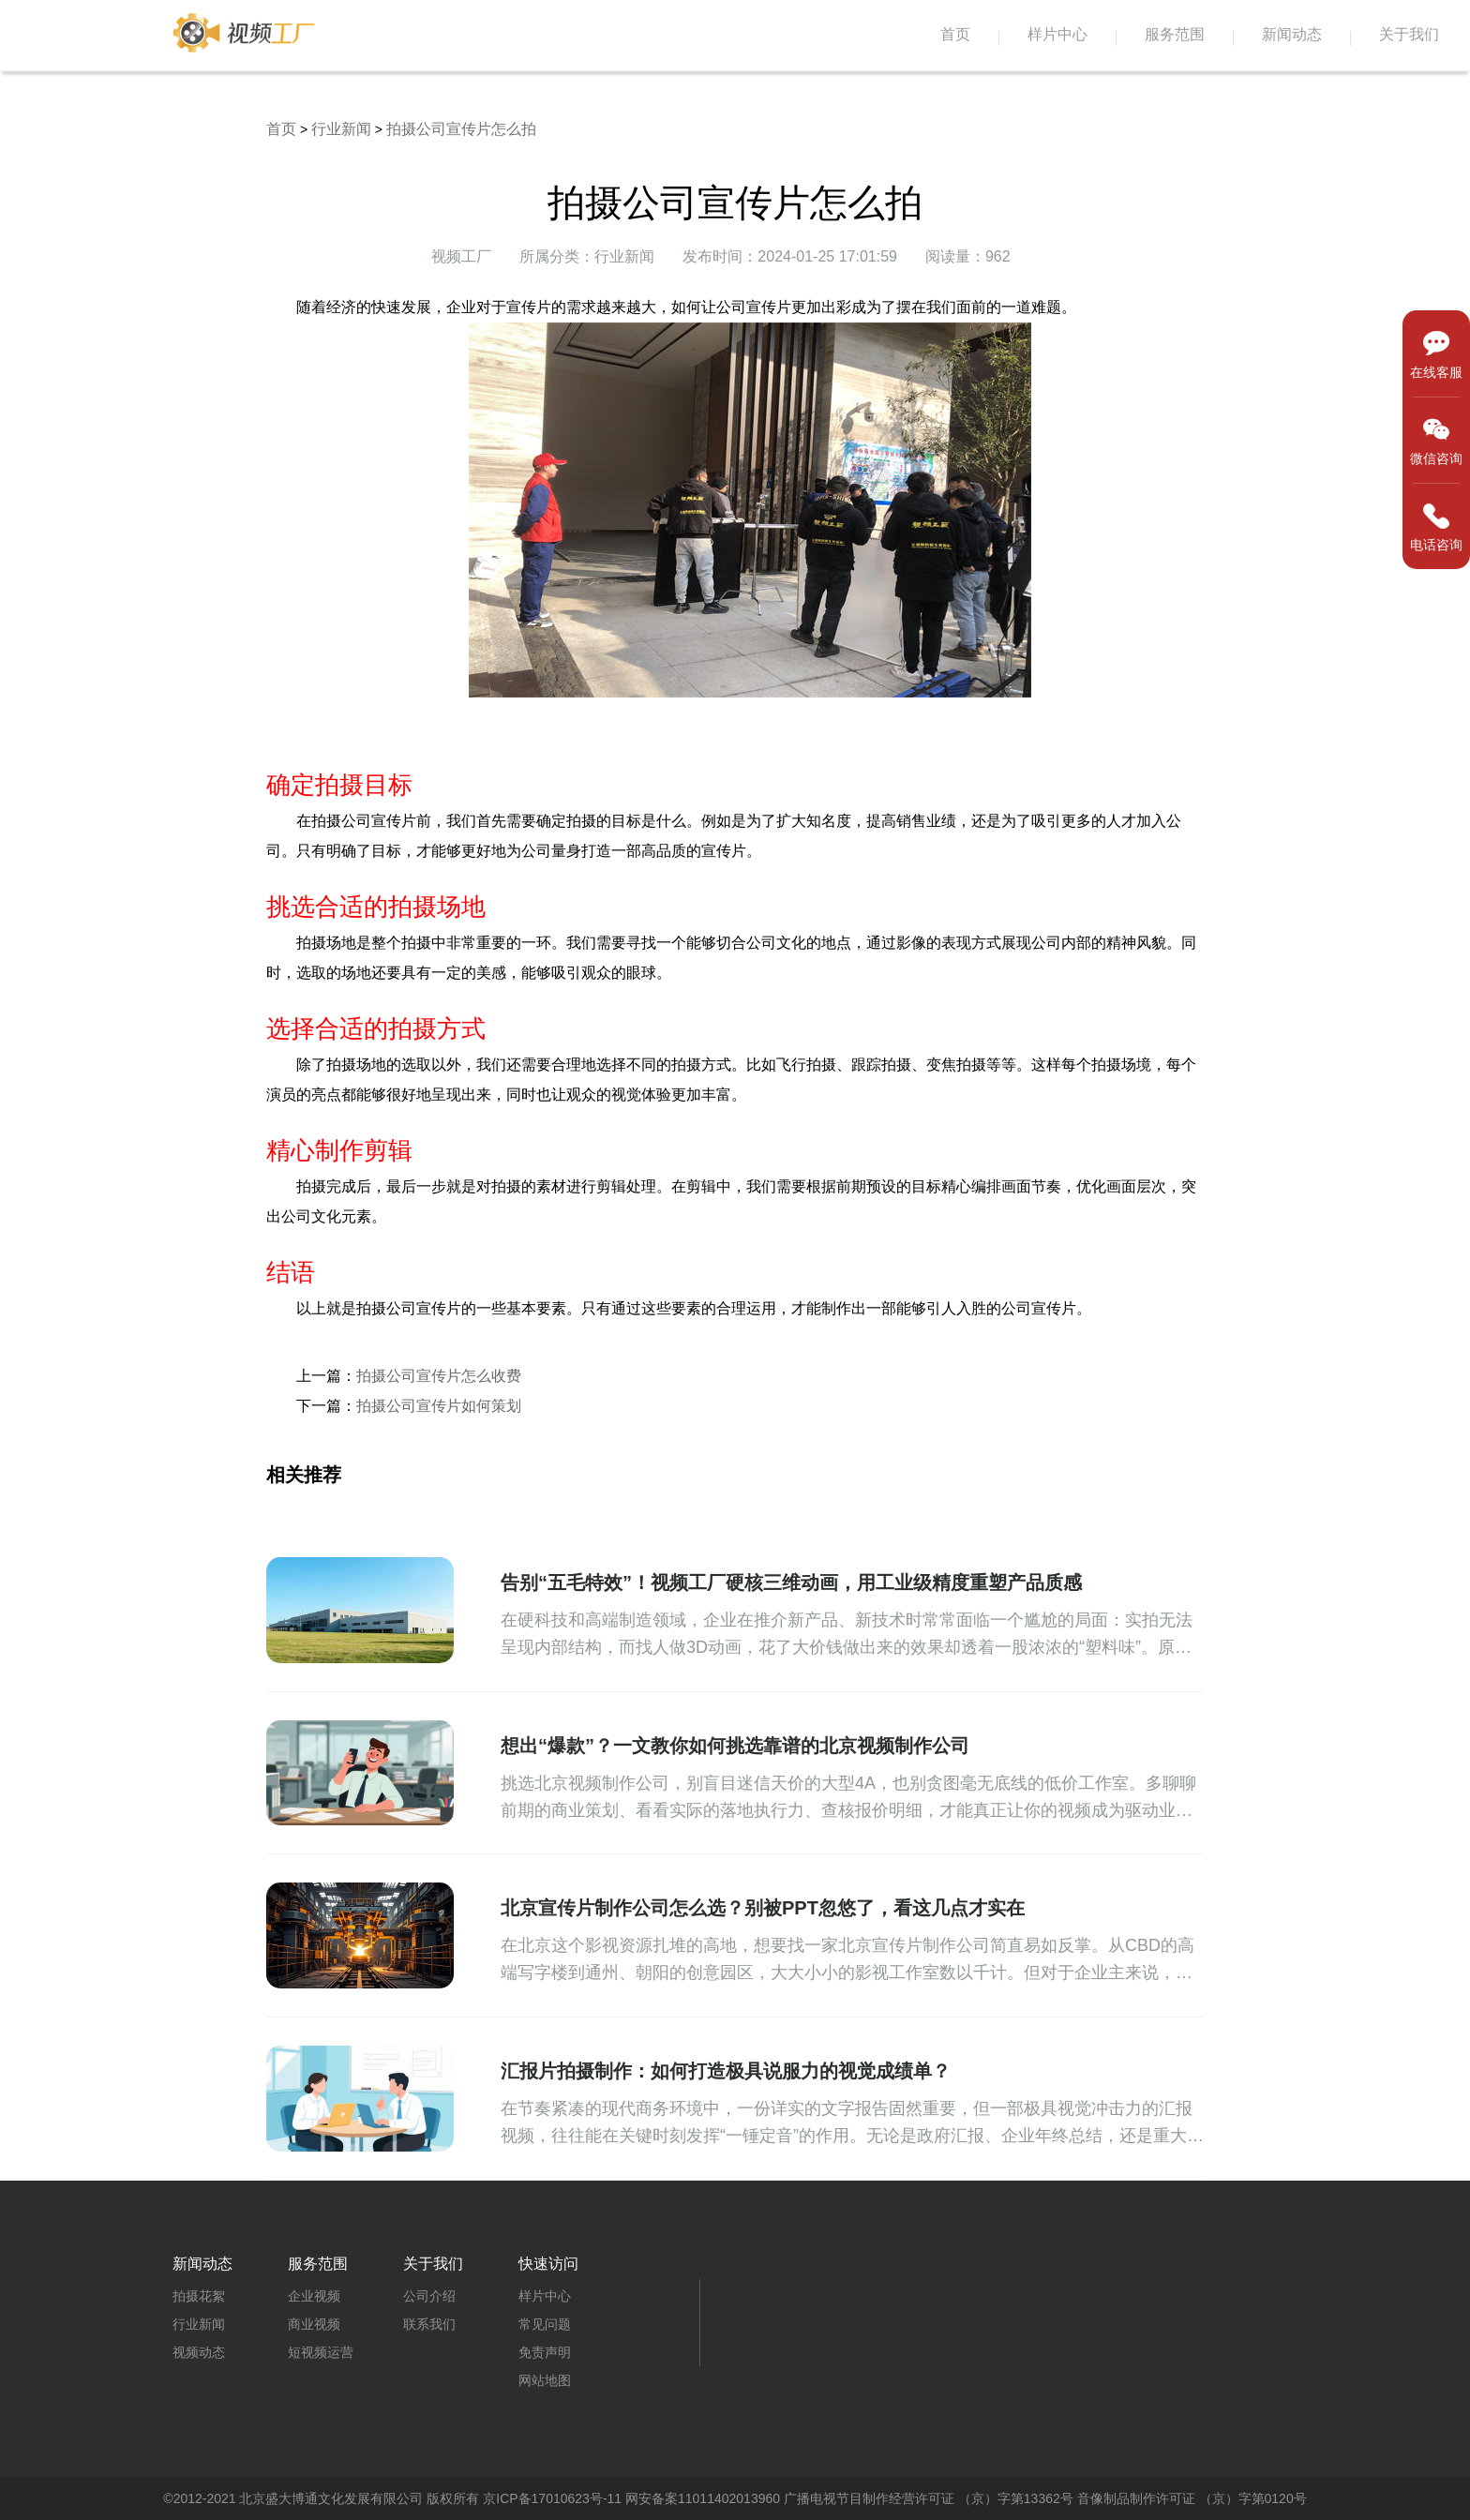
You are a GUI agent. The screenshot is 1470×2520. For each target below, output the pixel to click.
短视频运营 (320, 2352)
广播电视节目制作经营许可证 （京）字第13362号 (928, 2498)
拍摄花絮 (198, 2295)
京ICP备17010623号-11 (552, 2498)
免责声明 (544, 2352)
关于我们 (1409, 34)
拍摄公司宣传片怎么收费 (438, 1376)
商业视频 (314, 2324)
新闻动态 (1292, 34)
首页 (955, 34)
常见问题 (544, 2324)
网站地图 (544, 2380)
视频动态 (198, 2352)
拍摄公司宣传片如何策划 (438, 1406)
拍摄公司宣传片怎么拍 (461, 129)
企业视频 (314, 2295)
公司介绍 (429, 2295)
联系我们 (429, 2324)
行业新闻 (341, 129)
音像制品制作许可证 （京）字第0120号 (1192, 2498)
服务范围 (1175, 34)
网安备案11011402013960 (702, 2498)
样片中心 (1058, 34)
